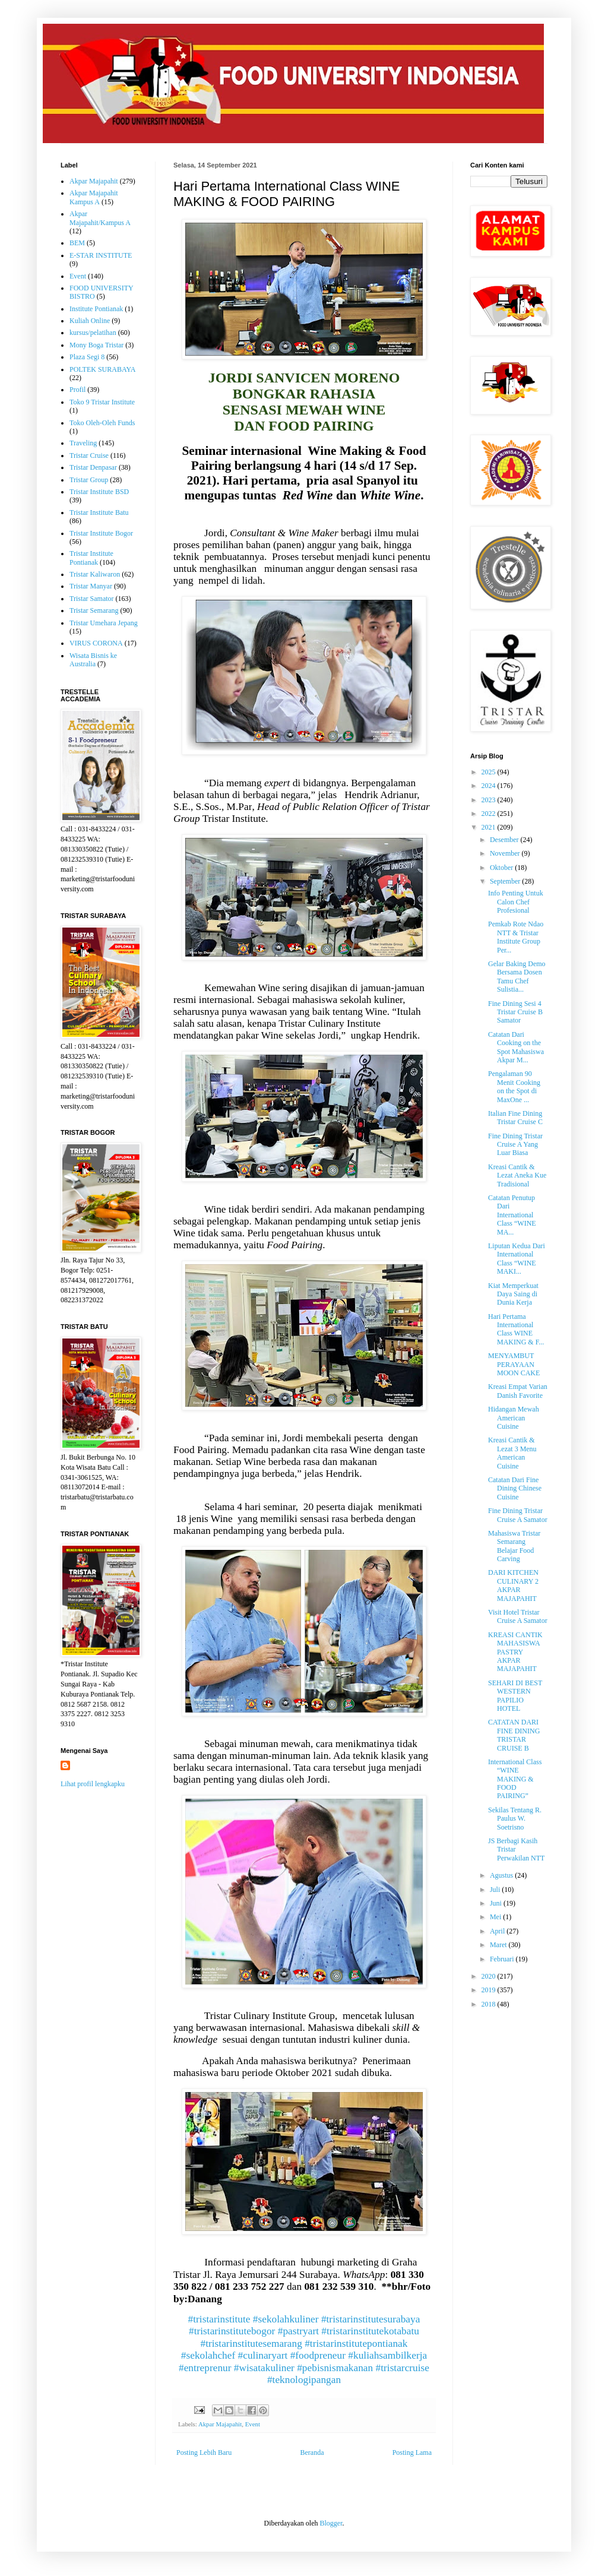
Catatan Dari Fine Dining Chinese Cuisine (515, 1488)
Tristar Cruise (89, 455)
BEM (77, 243)
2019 (490, 1990)
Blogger (330, 2523)
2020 (490, 1976)
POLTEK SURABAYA (102, 369)
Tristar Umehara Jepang (103, 623)
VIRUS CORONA (96, 643)
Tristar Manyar (90, 586)
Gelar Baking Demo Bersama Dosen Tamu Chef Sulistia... (517, 976)
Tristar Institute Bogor (101, 533)
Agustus (502, 1875)
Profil (77, 389)
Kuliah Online (89, 321)
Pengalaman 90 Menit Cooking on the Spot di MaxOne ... (514, 1086)
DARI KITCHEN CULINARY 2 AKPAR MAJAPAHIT (513, 1585)
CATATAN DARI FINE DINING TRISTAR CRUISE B (514, 1735)
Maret (499, 1945)
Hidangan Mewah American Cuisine (513, 1418)
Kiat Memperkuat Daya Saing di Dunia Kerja (513, 1294)
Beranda (312, 2452)
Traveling (83, 443)
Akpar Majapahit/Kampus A (100, 218)
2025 (490, 772)
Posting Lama (412, 2452)
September (506, 881)
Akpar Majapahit (220, 2424)
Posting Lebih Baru (204, 2452)
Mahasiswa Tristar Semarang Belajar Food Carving (514, 1546)
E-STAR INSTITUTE (100, 255)
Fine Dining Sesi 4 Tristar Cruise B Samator (515, 1012)
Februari (503, 1959)
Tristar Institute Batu (99, 512)
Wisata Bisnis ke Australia (93, 659)
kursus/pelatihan (92, 332)
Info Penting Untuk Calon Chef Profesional (515, 901)
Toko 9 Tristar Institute (102, 402)
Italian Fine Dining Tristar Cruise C (515, 1117)
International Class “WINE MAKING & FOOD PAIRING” (515, 1779)
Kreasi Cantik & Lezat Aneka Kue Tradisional (517, 1175)
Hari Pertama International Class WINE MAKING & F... (516, 1329)
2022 (490, 813)
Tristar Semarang (94, 610)
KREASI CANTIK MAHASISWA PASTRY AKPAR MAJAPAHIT (515, 1652)
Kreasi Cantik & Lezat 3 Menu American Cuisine (512, 1453)
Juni (497, 1903)
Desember (505, 840)
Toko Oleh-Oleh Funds (102, 423)
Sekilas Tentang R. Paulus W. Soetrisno (515, 1818)
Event (252, 2424)
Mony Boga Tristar (96, 345)
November (506, 853)
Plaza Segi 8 (86, 357)
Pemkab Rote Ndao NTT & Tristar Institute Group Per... (515, 937)
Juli (496, 1889)
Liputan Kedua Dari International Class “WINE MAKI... (516, 1259)
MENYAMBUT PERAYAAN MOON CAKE (514, 1364)
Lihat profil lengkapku (93, 1784)
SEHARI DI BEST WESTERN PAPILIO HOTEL (515, 1696)
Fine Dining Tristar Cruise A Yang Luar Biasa (515, 1144)
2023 (490, 800)
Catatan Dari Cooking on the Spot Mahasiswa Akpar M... (516, 1047)
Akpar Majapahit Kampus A (93, 197)
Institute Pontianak (96, 309)
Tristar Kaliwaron (94, 574)
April (498, 1931)
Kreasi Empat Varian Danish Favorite (517, 1390)
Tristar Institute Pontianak (91, 557)
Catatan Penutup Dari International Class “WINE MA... (512, 1215)
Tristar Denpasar (93, 467)
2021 (490, 827)
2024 (490, 785)
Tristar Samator (91, 598)
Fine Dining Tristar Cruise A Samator (517, 1515)
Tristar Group (88, 480)
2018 (490, 2004)
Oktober (502, 867)
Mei (496, 1917)
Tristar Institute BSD (99, 492)
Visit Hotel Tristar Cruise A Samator (517, 1616)
